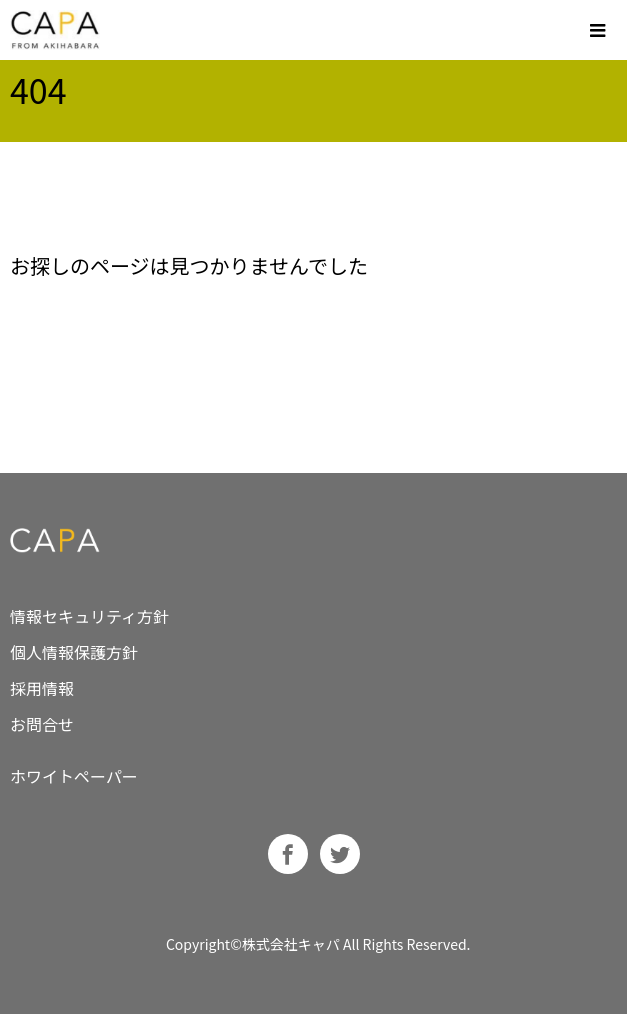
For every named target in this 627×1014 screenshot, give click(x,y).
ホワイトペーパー (74, 776)
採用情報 (42, 688)
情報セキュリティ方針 (89, 616)
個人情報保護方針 (74, 652)
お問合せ (42, 724)
